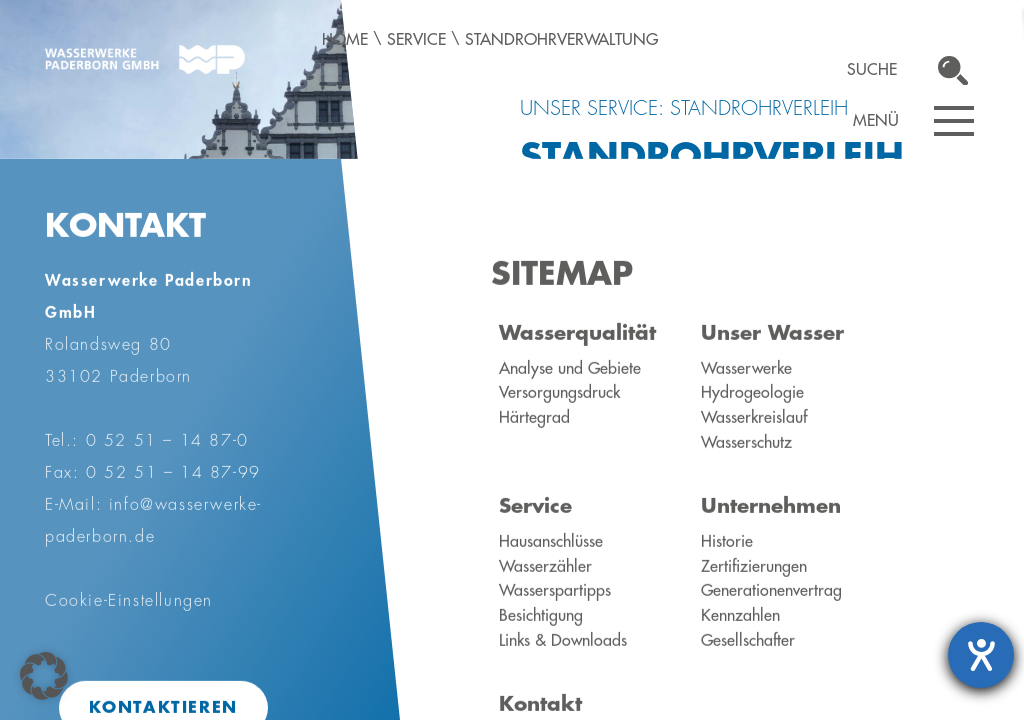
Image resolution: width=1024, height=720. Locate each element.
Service (416, 40)
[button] (44, 676)
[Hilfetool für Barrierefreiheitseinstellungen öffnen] (981, 655)
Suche (872, 70)
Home (345, 40)
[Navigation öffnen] (954, 121)
